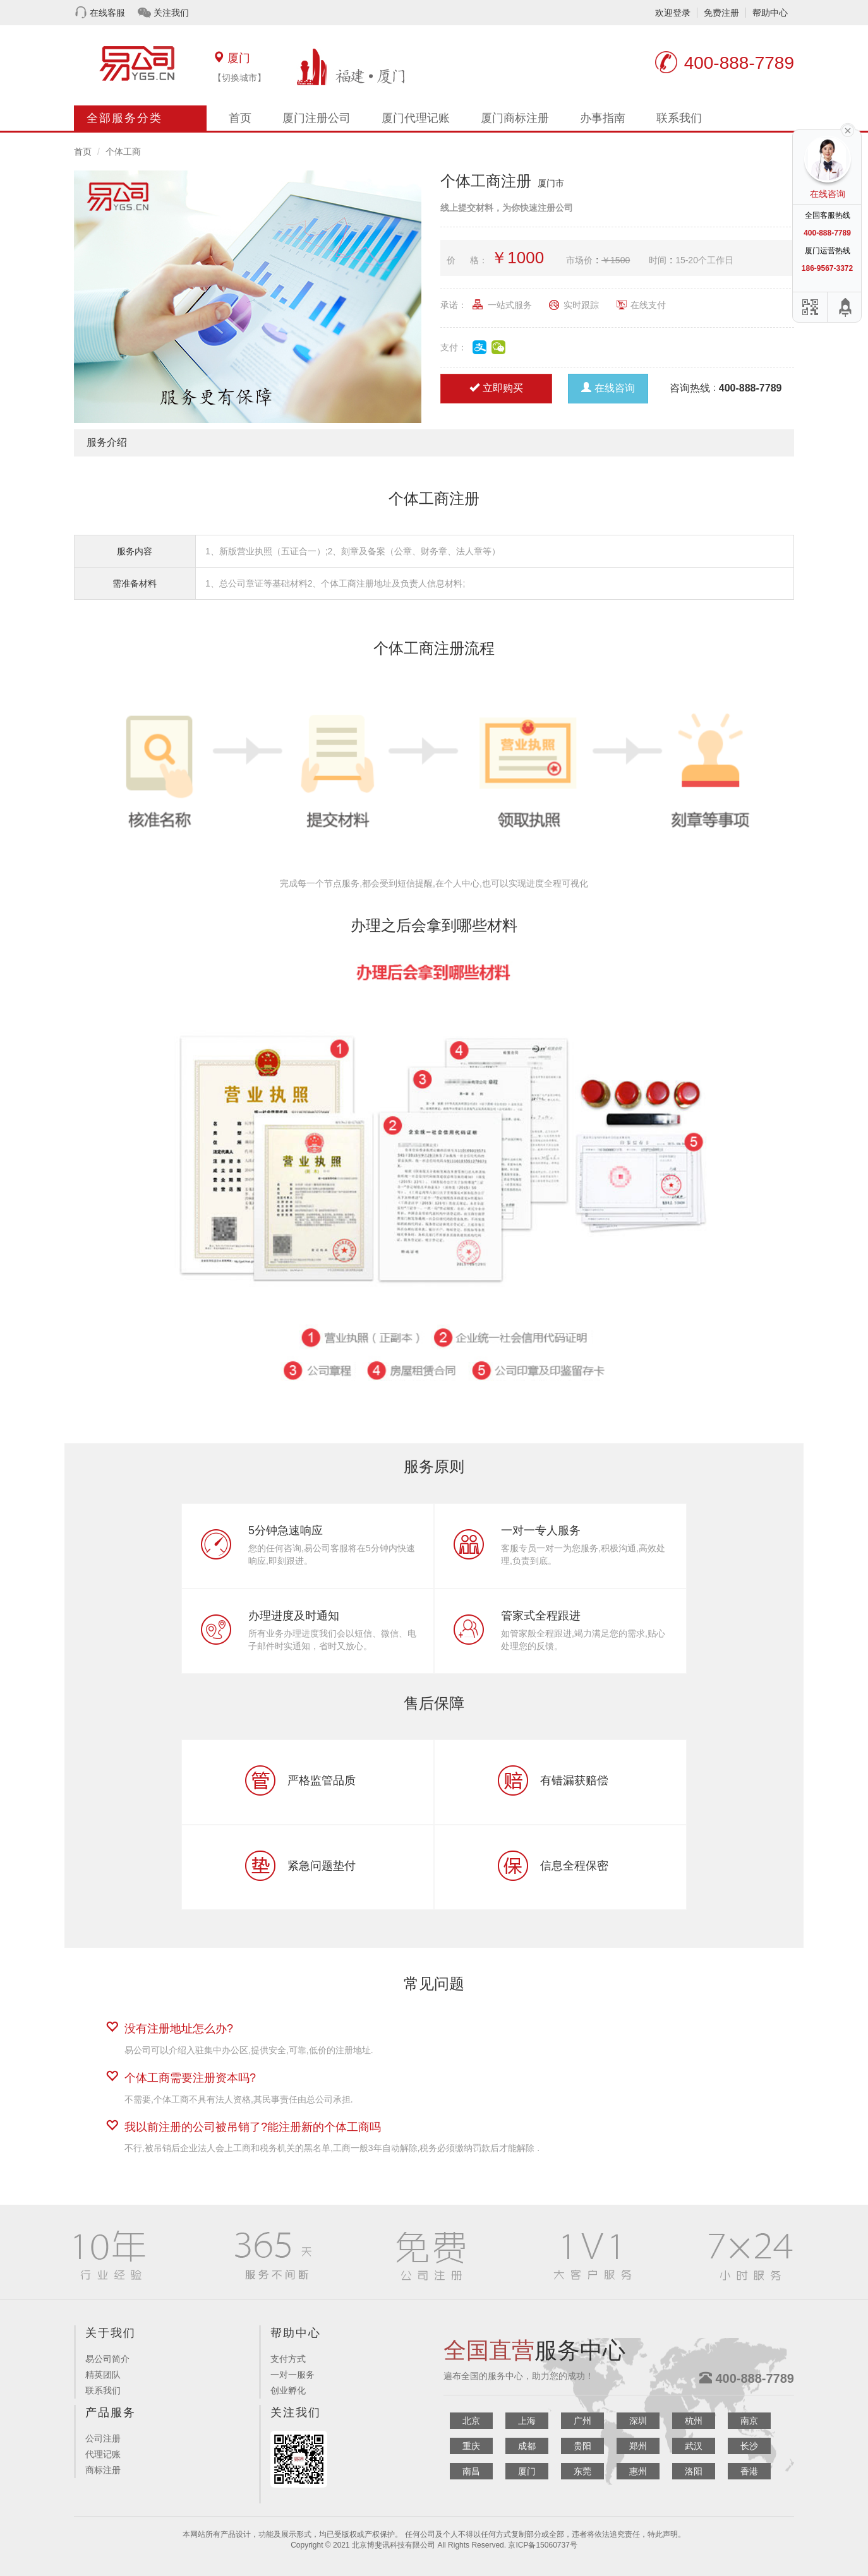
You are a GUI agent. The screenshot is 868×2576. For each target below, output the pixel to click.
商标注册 (103, 2470)
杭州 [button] (693, 2421)
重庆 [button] (471, 2446)
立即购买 (496, 388)
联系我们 (679, 118)
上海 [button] (527, 2421)
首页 (240, 118)
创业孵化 (288, 2390)
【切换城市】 (239, 78)
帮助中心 (770, 13)
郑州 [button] (638, 2446)
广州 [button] (582, 2421)
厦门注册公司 (316, 118)
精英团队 (103, 2375)
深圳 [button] (638, 2421)
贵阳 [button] (582, 2446)
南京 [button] (749, 2421)
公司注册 (103, 2438)
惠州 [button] (638, 2471)
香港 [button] (749, 2471)
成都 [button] (527, 2446)
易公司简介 (107, 2359)
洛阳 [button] (693, 2471)
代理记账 (103, 2454)
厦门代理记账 (416, 118)
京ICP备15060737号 (542, 2545)
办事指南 (602, 118)
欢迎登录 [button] (672, 13)
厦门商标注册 (515, 118)
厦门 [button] (527, 2471)
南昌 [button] (471, 2471)
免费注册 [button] (721, 13)
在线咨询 (608, 388)
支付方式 (288, 2359)
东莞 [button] (582, 2471)
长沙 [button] (749, 2446)
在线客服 (107, 13)
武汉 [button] (693, 2446)
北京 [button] (471, 2421)
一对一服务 (292, 2375)
